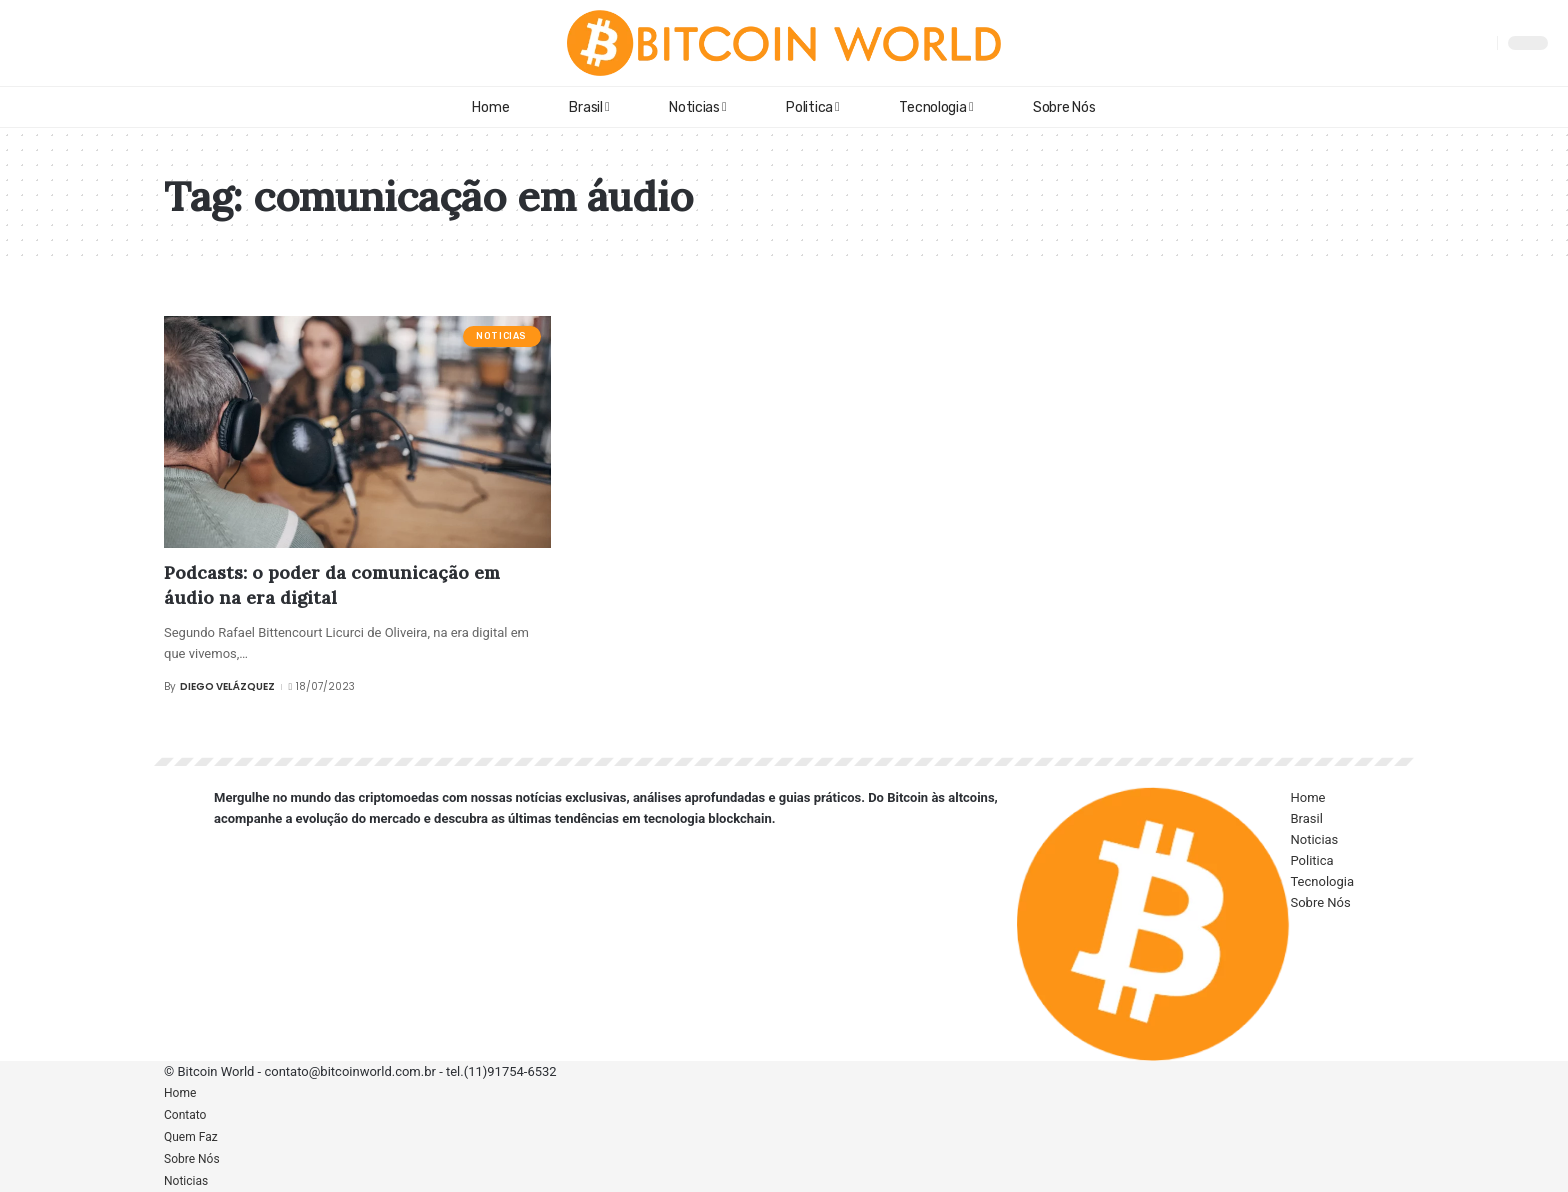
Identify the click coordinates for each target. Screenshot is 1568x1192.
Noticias (501, 336)
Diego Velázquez (227, 686)
